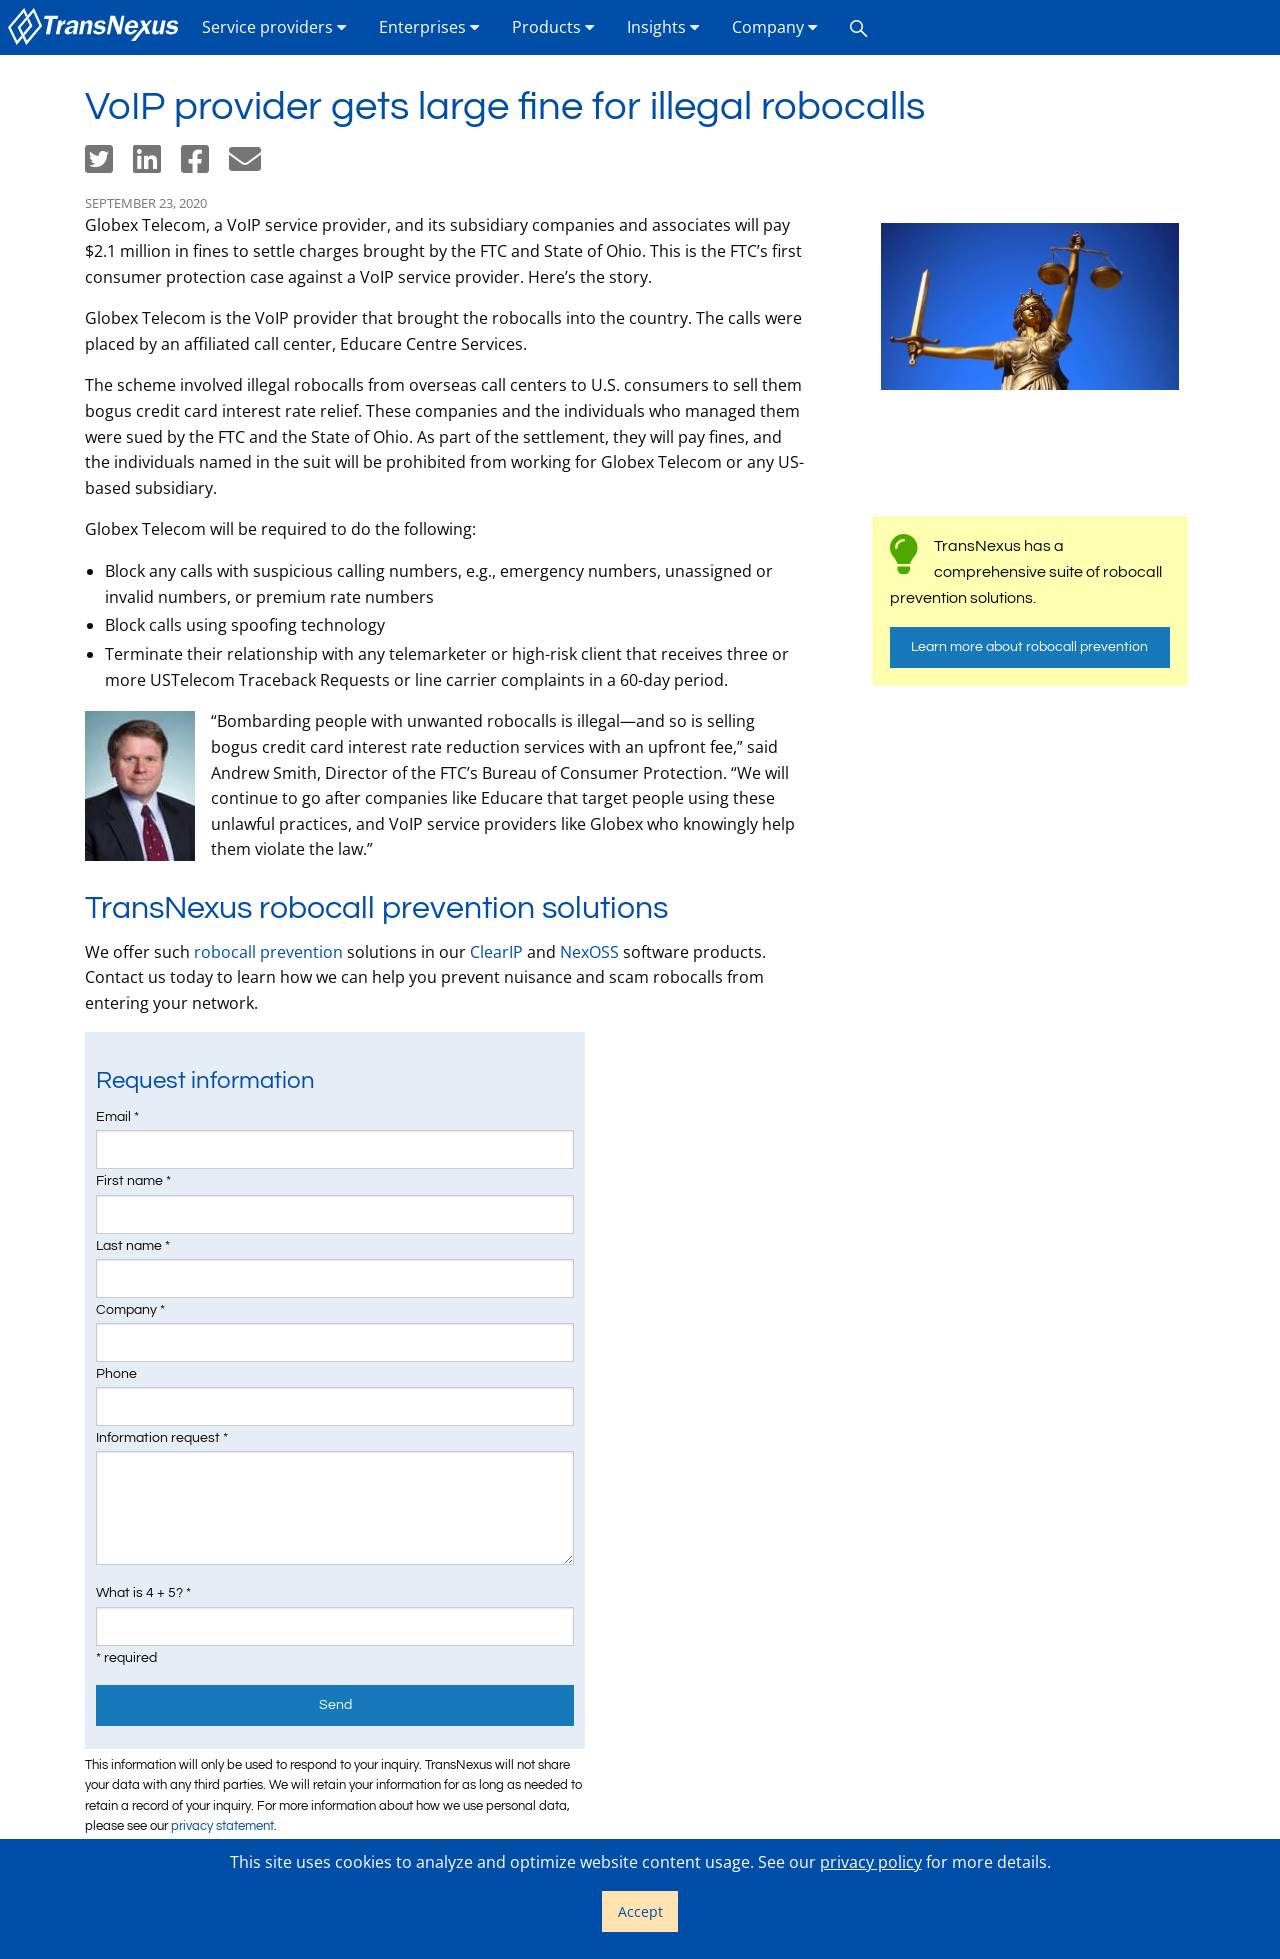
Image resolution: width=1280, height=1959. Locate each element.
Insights (663, 27)
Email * (117, 1117)
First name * (133, 1181)
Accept (640, 1911)
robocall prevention (268, 952)
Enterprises (429, 27)
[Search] (859, 27)
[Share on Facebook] (205, 165)
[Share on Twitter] (109, 165)
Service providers (274, 27)
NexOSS (589, 952)
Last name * (133, 1246)
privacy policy (871, 1862)
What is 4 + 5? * (143, 1593)
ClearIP (496, 952)
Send (335, 1704)
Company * (130, 1310)
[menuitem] (97, 27)
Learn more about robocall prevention (1029, 646)
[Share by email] (253, 165)
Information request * (162, 1438)
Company (775, 27)
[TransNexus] (97, 27)
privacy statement (222, 1826)
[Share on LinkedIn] (157, 165)
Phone (116, 1374)
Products (553, 27)
